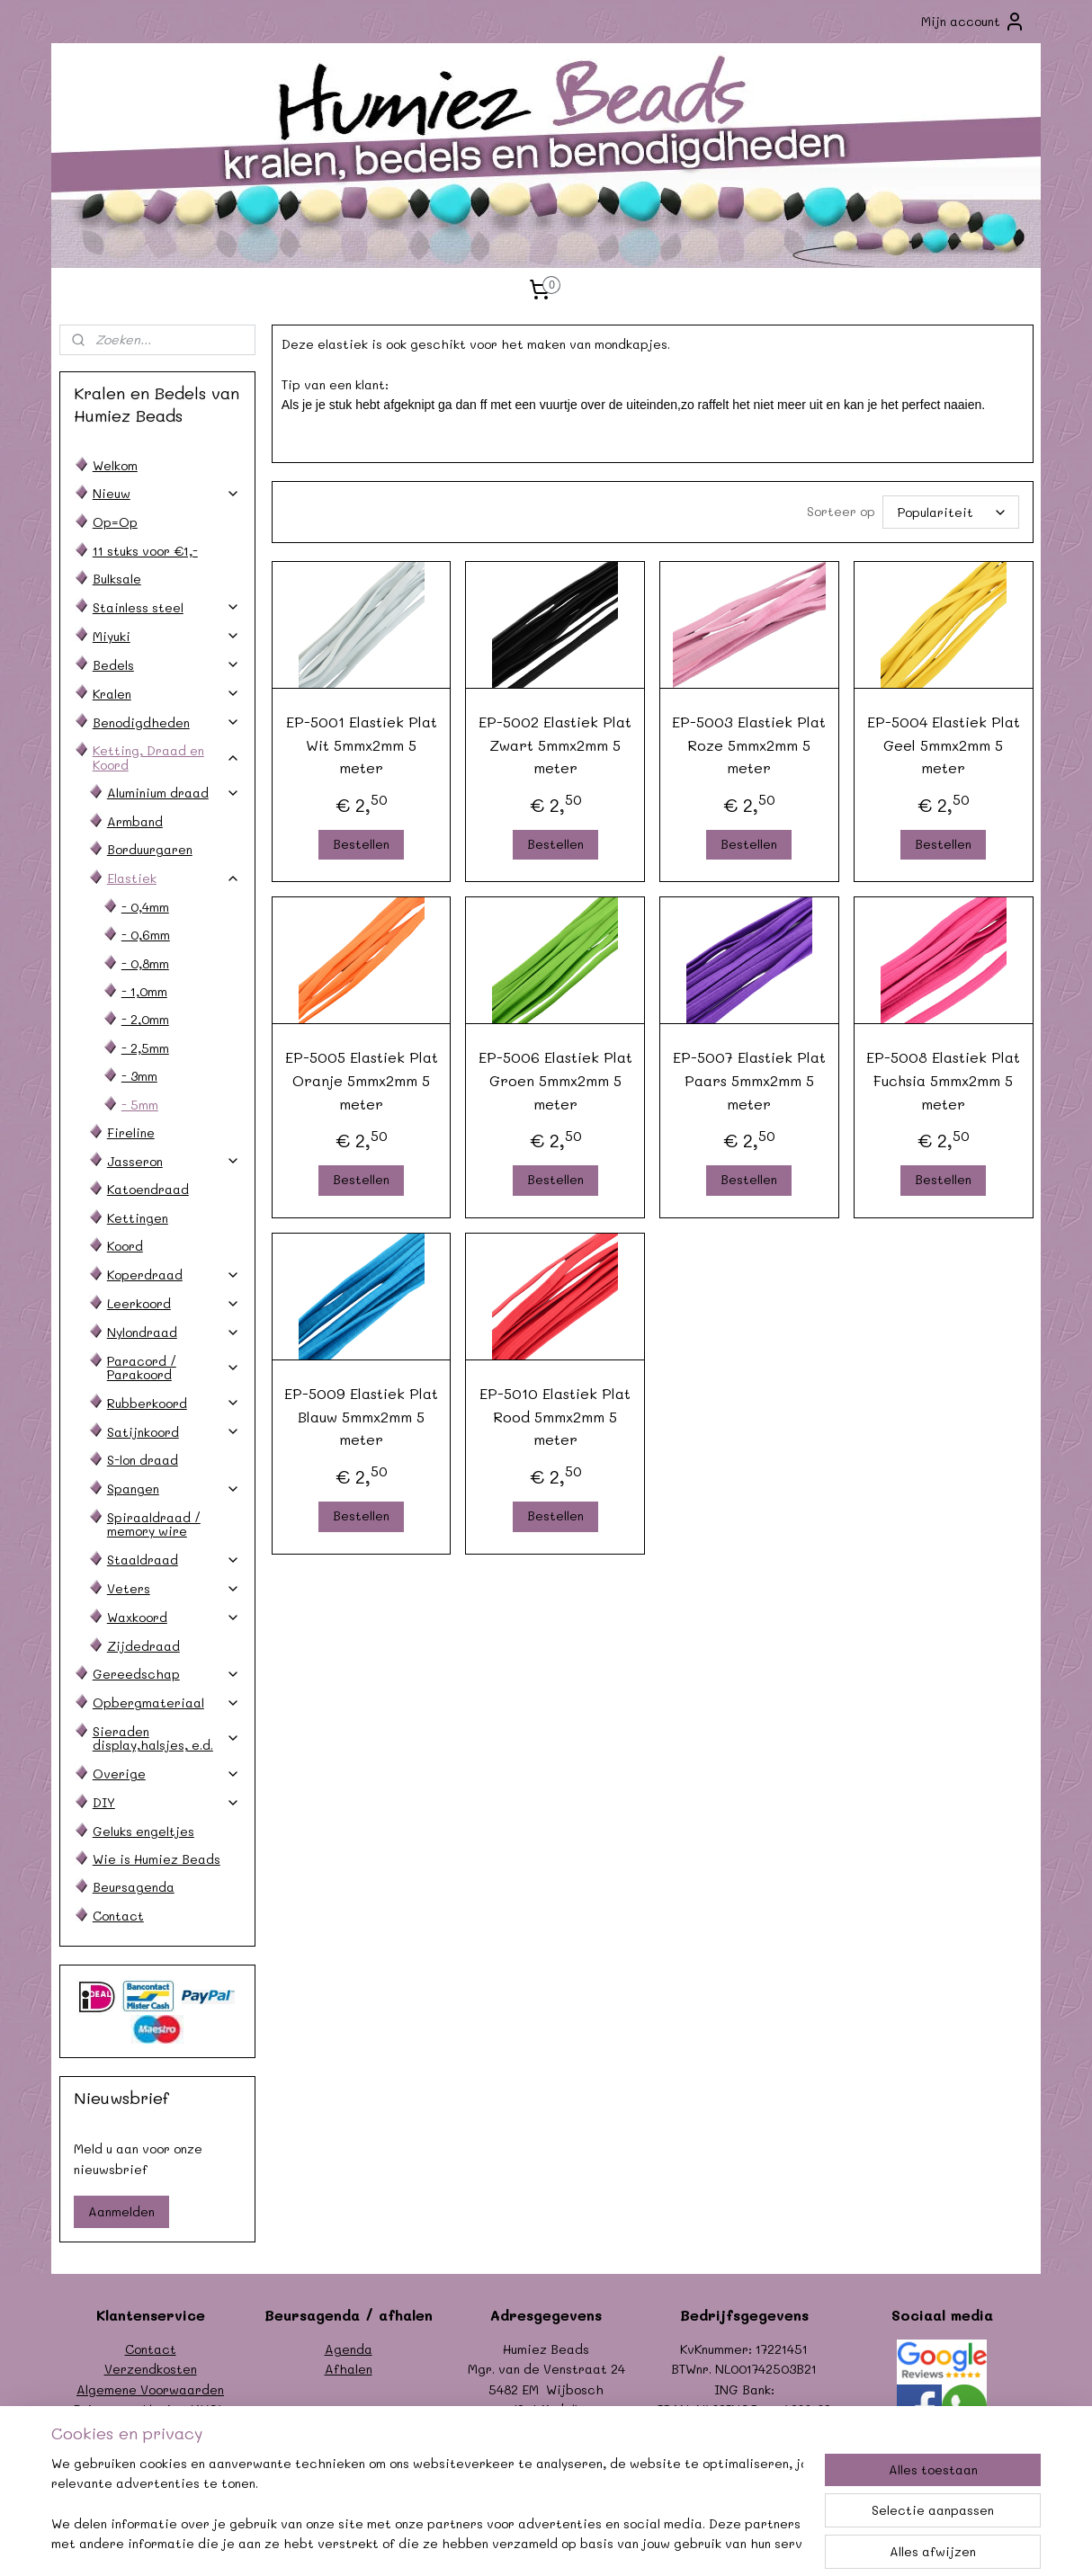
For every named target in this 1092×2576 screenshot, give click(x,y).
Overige (166, 1773)
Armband (135, 821)
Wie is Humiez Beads (156, 1858)
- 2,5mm (145, 1047)
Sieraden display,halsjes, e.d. (166, 1738)
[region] (427, 2505)
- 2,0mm (145, 1019)
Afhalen (348, 2368)
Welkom (115, 465)
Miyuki (166, 636)
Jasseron (173, 1161)
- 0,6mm (145, 934)
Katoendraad (148, 1189)
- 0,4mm (145, 906)
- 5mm (139, 1104)
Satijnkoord (173, 1431)
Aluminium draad (173, 792)
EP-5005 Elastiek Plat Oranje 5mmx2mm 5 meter (360, 1079)
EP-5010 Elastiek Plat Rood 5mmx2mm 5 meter (555, 1416)
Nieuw (166, 493)
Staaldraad (173, 1559)
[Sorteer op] (949, 512)
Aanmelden (121, 2211)
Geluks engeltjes (143, 1831)
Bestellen (361, 843)
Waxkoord (173, 1617)
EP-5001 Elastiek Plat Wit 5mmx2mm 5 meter (360, 744)
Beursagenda (134, 1886)
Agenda (348, 2349)
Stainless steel (166, 607)
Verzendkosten (150, 2368)
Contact (118, 1915)
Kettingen (137, 1217)
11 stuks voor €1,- (145, 550)
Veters (173, 1588)
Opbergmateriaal (166, 1702)
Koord (125, 1245)
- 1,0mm (144, 991)
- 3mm (139, 1075)
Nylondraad (173, 1332)
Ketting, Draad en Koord (166, 757)
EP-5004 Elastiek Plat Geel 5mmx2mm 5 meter (942, 744)
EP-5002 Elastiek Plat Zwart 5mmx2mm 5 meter (555, 744)
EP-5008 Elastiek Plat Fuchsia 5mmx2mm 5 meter (943, 1079)
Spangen (173, 1488)
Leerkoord (173, 1303)
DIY (166, 1802)
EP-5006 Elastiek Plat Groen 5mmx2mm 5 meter (554, 1079)
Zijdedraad (143, 1645)
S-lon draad (142, 1459)
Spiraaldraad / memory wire (154, 1524)
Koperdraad (173, 1274)
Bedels (166, 664)
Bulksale (117, 578)
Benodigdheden (166, 722)
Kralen (166, 693)
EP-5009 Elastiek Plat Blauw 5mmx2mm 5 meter (361, 1416)
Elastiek (173, 878)
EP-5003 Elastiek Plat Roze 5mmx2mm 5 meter (749, 744)
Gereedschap (166, 1673)
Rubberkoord (173, 1403)
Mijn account (973, 21)
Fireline (131, 1132)
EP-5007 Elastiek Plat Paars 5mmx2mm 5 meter (749, 1079)
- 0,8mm (145, 963)
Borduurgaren (149, 849)
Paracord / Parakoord (173, 1367)
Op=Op (115, 521)
